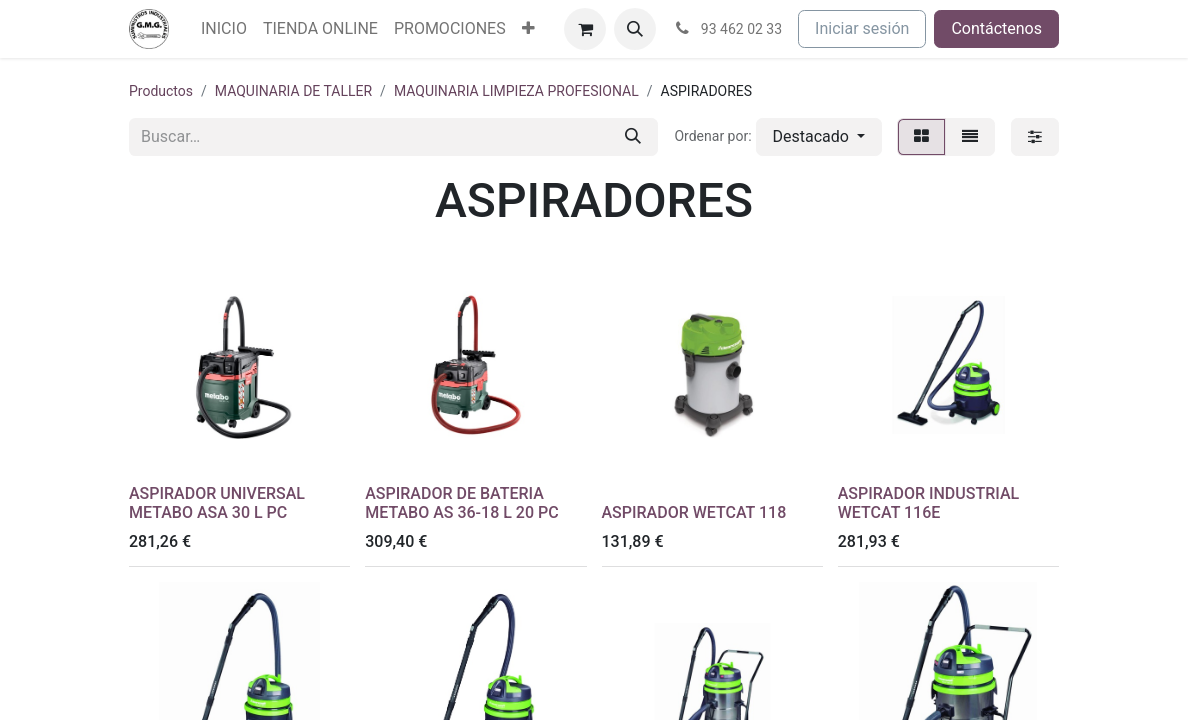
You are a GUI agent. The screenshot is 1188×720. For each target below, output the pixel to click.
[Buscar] (633, 137)
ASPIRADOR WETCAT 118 (694, 512)
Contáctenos (996, 28)
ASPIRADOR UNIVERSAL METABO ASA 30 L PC (217, 503)
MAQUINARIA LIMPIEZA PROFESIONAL (516, 91)
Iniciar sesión (862, 28)
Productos (161, 91)
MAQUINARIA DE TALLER (293, 91)
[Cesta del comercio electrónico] (585, 29)
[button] (635, 29)
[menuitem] (224, 29)
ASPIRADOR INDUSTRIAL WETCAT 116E (928, 503)
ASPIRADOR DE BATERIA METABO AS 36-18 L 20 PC (461, 503)
